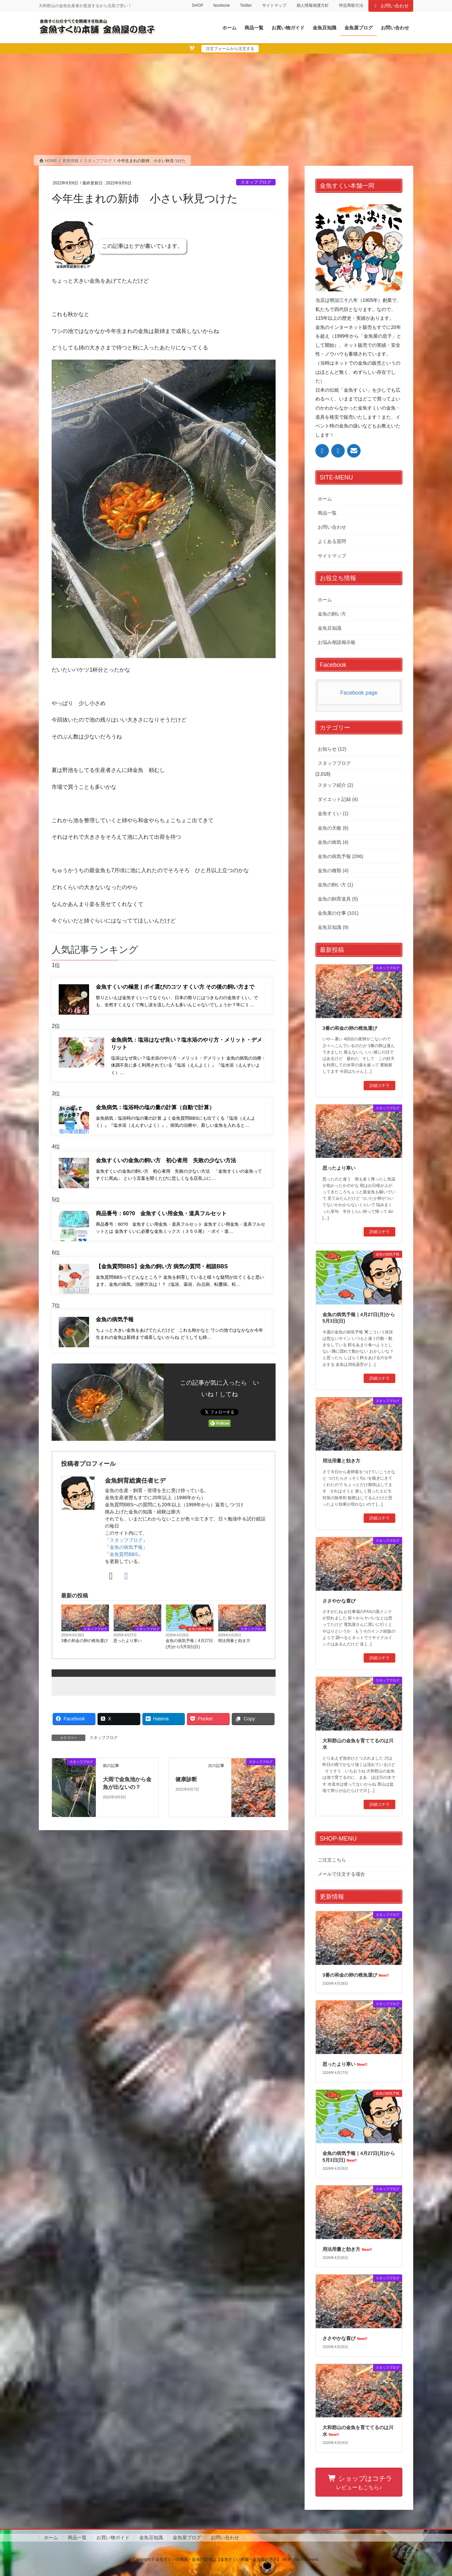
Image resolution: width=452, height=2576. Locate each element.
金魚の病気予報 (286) (340, 856)
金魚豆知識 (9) (333, 927)
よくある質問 (332, 541)
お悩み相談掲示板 (337, 642)
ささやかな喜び (339, 1601)
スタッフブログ (256, 182)
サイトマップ (274, 5)
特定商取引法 (351, 5)
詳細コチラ (379, 1085)
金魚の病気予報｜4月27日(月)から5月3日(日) (189, 1653)
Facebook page (358, 693)
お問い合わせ (391, 5)
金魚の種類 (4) (333, 870)
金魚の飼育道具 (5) (338, 899)
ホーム (325, 498)
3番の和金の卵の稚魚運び (84, 1650)
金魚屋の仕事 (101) (338, 913)
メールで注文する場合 (341, 1874)
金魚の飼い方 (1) (335, 884)
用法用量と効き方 (234, 1650)
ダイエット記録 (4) (338, 799)
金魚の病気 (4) (333, 842)
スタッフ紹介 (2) (335, 785)
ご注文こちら (332, 1860)
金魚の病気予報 (126, 1557)
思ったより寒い (127, 1650)
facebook (221, 5)
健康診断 (186, 1789)
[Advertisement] (226, 104)
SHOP (197, 5)
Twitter (246, 5)
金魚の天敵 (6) (333, 828)
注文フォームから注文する (230, 48)
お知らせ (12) (332, 749)
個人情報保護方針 (312, 5)
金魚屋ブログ (187, 2537)
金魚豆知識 (329, 628)
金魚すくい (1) (333, 813)
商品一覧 (327, 513)
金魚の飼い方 (332, 614)
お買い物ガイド (113, 2537)
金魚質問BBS (124, 1564)
